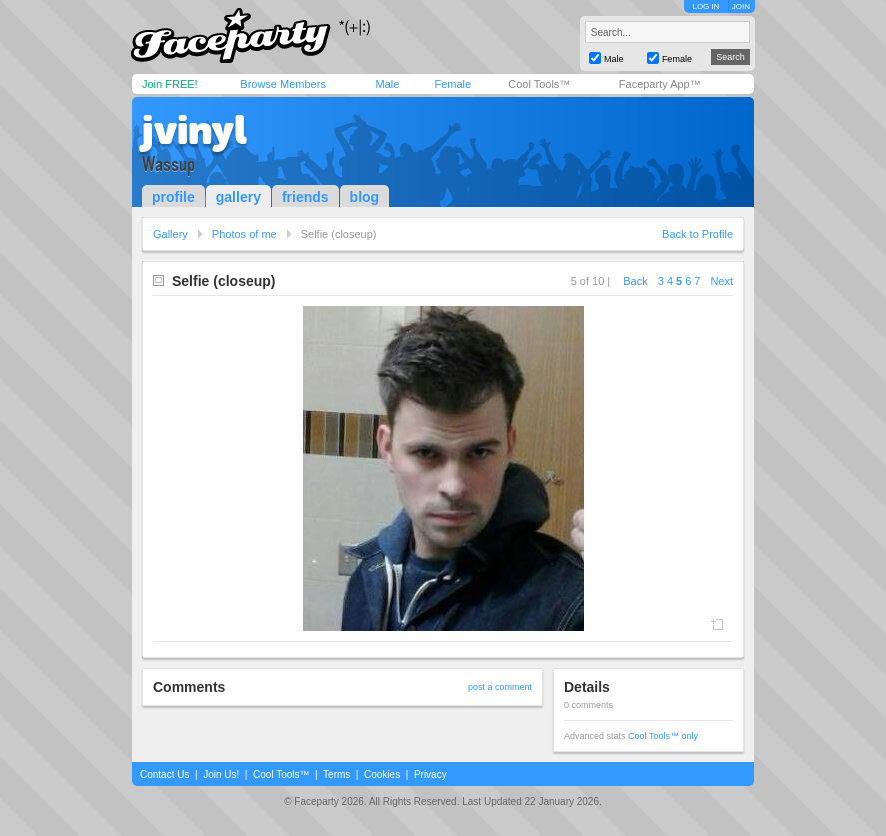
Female (452, 84)
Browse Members (283, 84)
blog (365, 197)
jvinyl (194, 130)
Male (387, 84)
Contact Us (164, 774)
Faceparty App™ (660, 84)
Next (721, 281)
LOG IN (705, 6)
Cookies (382, 774)
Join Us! (221, 774)
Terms (336, 774)
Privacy (430, 774)
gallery (238, 197)
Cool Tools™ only (663, 736)
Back (635, 281)
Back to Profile (697, 234)
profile (173, 197)
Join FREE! (170, 84)
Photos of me (244, 234)
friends (305, 197)
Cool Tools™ (539, 84)
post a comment (500, 687)
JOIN (741, 6)
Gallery (170, 234)
